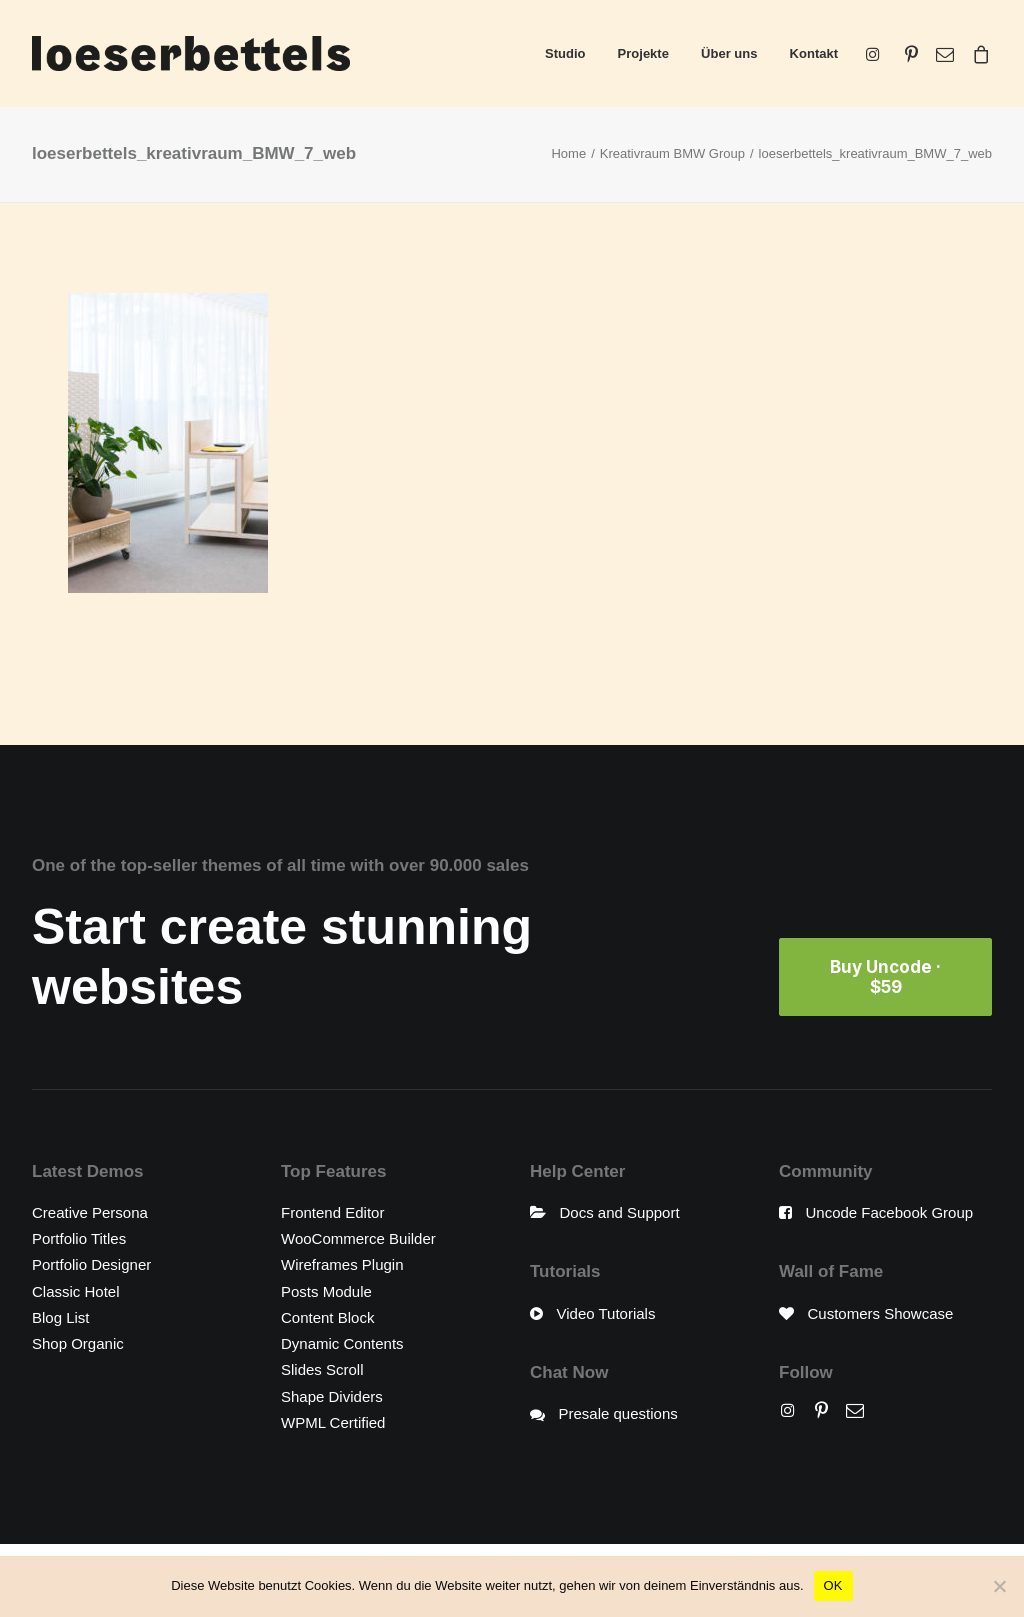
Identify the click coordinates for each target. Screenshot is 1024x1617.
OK (833, 1585)
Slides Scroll (322, 1369)
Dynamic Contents (342, 1343)
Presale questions (618, 1413)
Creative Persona (90, 1212)
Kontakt (814, 53)
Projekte (643, 53)
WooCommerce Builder (358, 1238)
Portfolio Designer (91, 1264)
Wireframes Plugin (342, 1264)
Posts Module (326, 1291)
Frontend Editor (332, 1212)
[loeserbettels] (191, 53)
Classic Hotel (76, 1291)
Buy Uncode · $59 (887, 977)
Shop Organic (78, 1343)
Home (568, 153)
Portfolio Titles (79, 1238)
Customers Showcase (881, 1313)
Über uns (729, 53)
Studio (565, 53)
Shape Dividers (332, 1396)
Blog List (61, 1317)
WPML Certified (333, 1422)
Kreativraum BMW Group (672, 153)
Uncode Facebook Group (890, 1212)
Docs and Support (620, 1212)
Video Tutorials (606, 1313)
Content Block (327, 1317)
